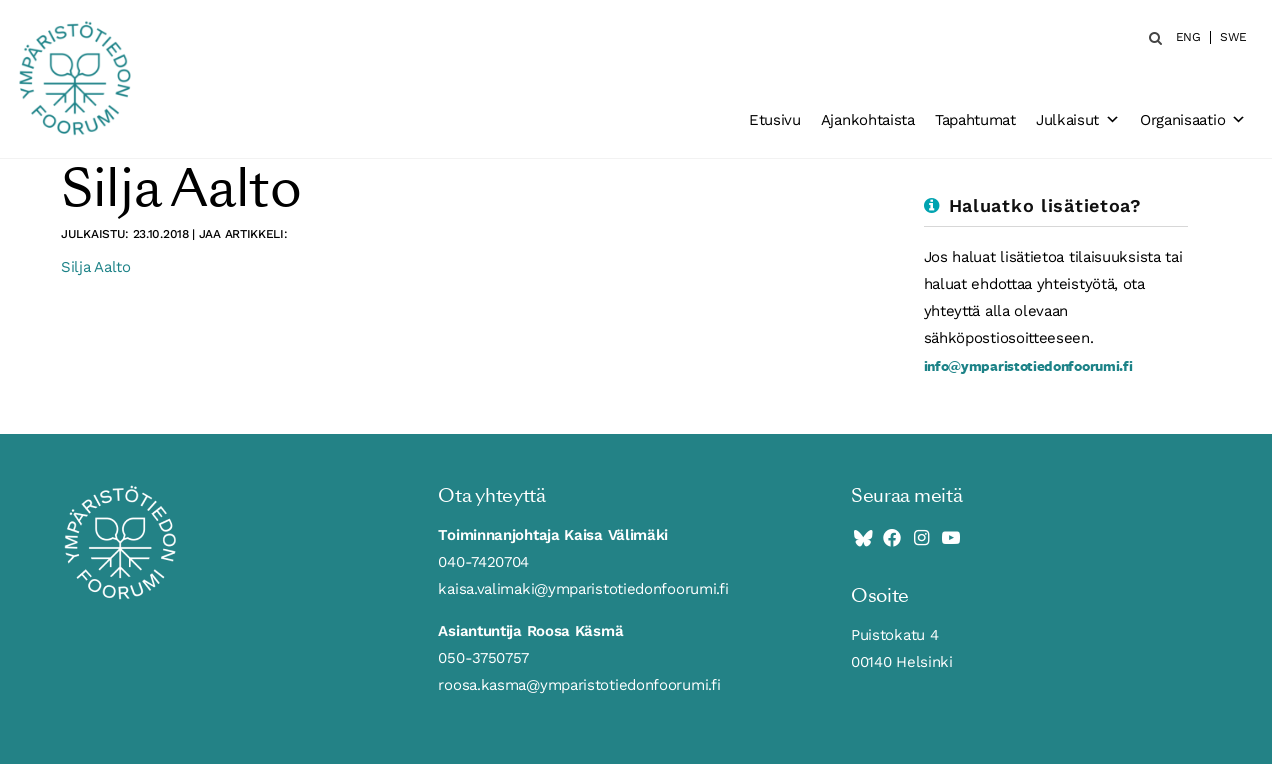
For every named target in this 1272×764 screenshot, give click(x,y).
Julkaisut (1078, 120)
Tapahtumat (975, 120)
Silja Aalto (96, 267)
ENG (1188, 37)
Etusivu (775, 120)
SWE (1233, 37)
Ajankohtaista (868, 120)
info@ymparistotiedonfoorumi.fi (1028, 365)
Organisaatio (1193, 120)
